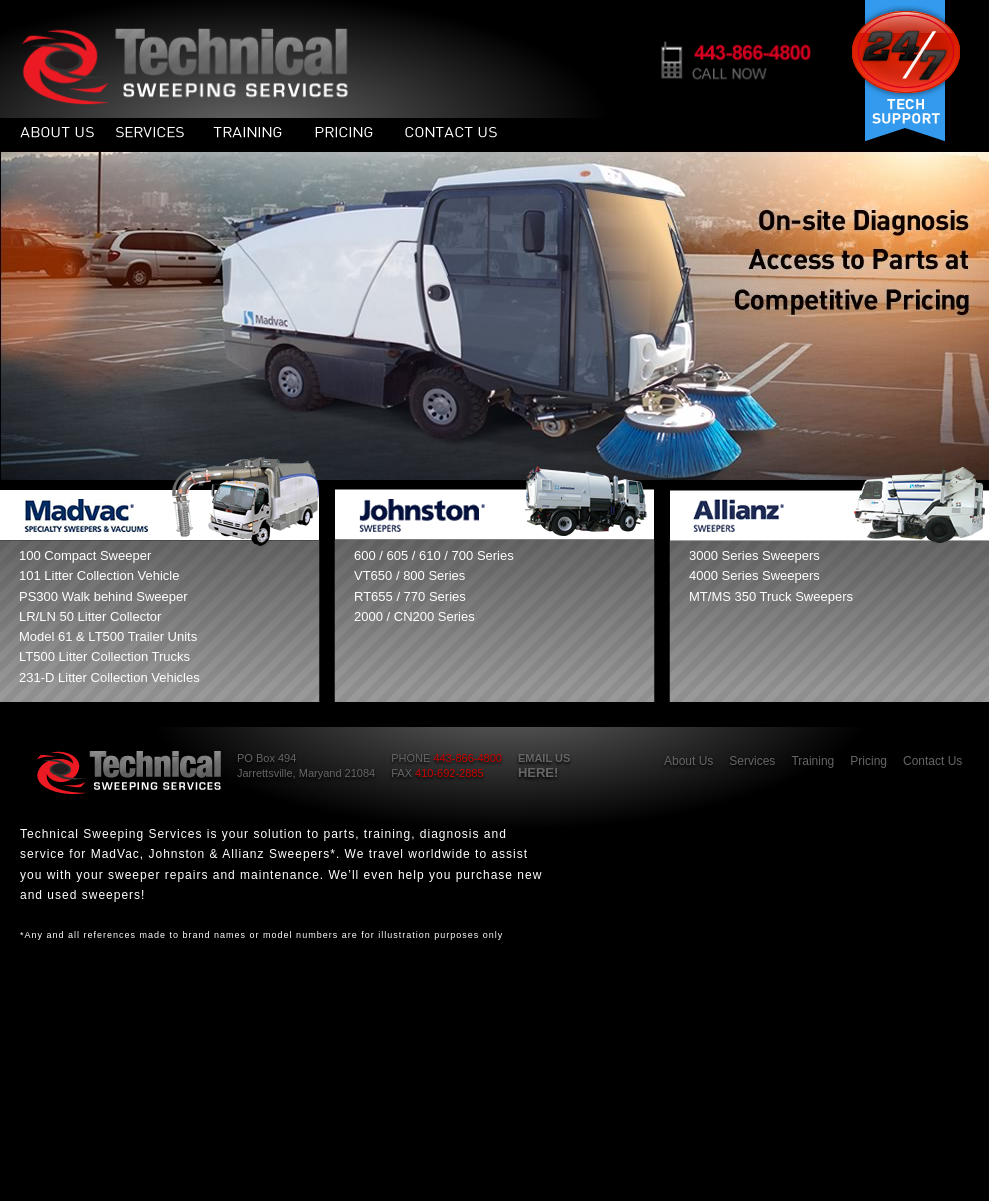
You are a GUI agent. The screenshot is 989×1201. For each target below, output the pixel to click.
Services (752, 761)
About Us (688, 761)
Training (812, 761)
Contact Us (932, 761)
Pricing (868, 761)
